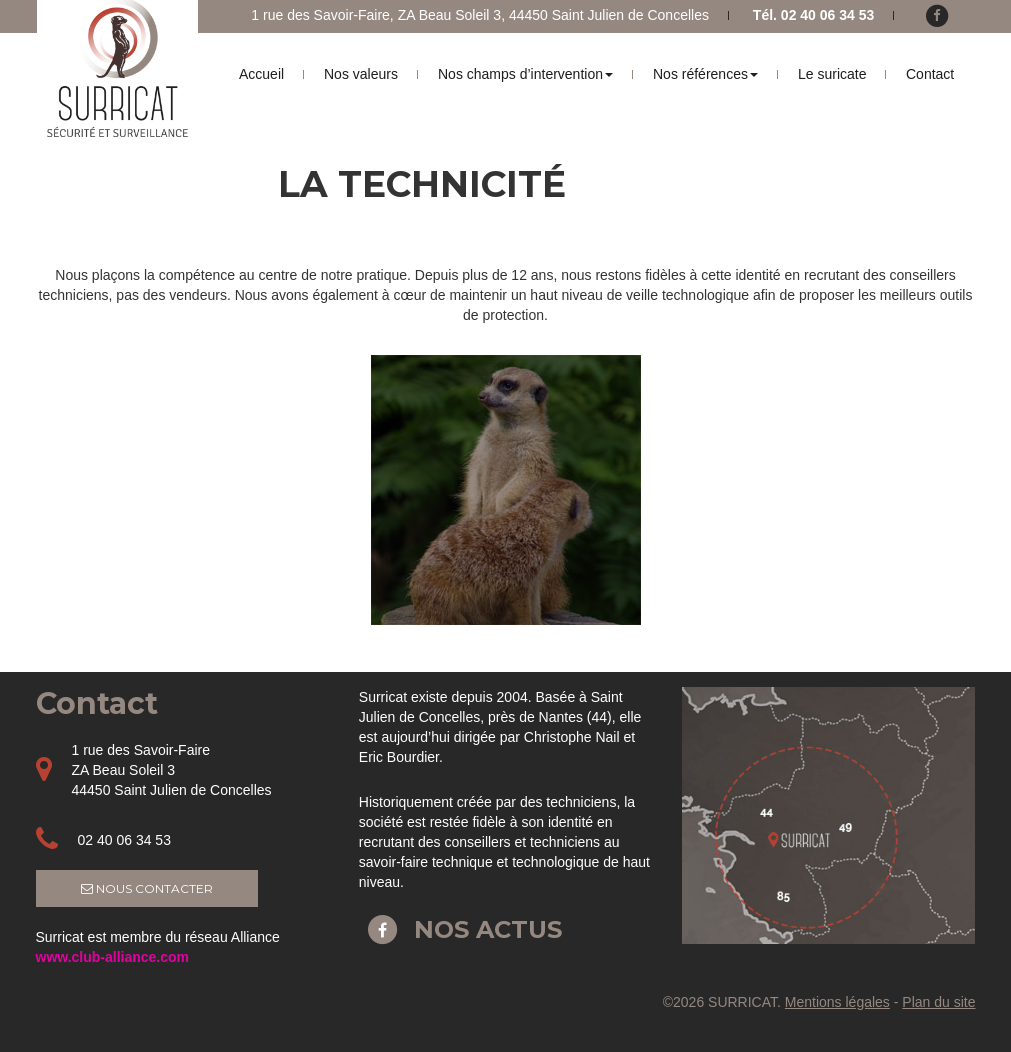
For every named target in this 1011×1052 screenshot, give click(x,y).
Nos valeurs (361, 74)
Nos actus (460, 929)
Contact (930, 74)
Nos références (705, 74)
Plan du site (938, 1002)
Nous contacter (147, 888)
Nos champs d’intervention (525, 74)
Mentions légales (837, 1002)
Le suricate (832, 74)
